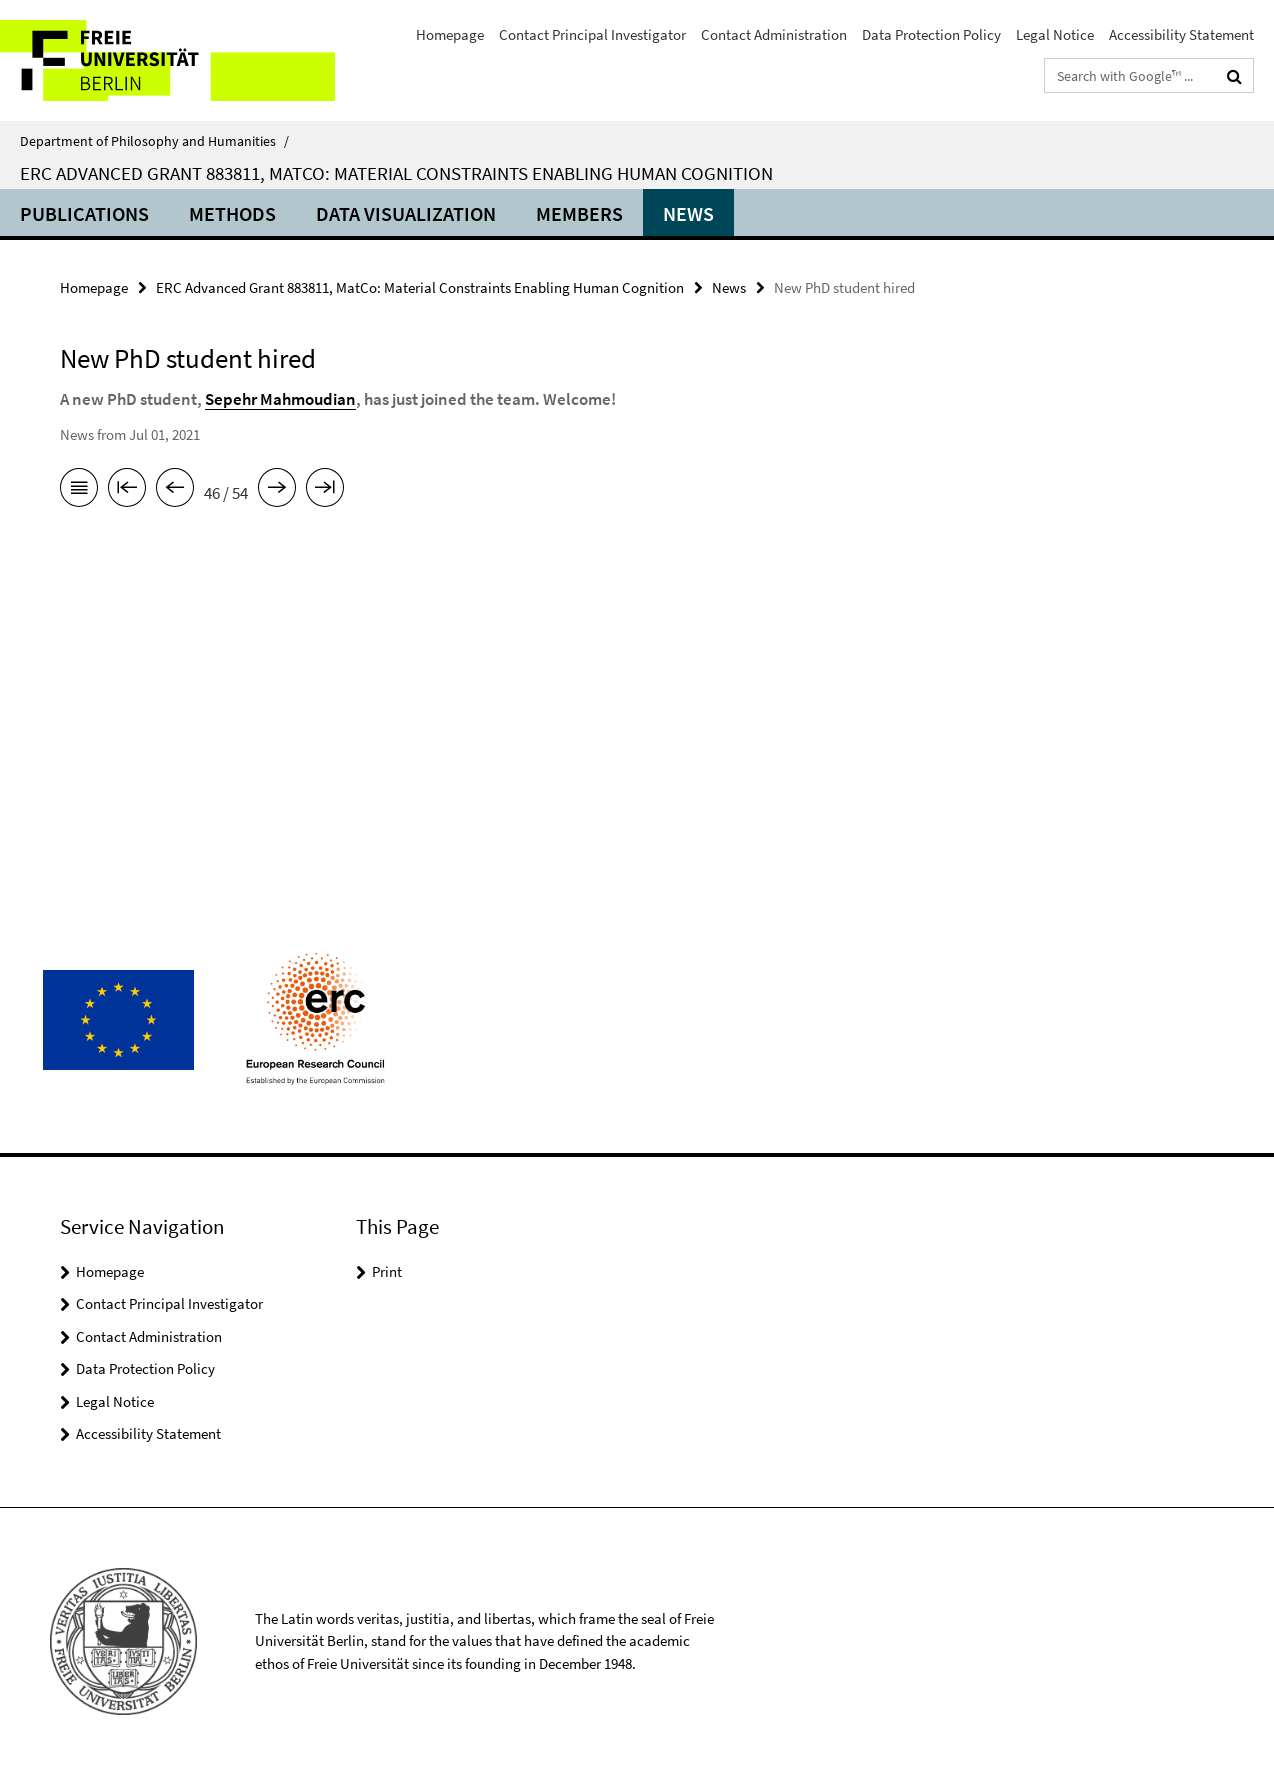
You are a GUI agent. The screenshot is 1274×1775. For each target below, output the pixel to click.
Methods (232, 213)
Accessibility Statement (1181, 34)
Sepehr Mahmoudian (280, 399)
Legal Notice (1055, 34)
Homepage (450, 34)
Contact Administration (774, 34)
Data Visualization (406, 213)
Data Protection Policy (931, 34)
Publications (84, 213)
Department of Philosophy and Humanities (154, 141)
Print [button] (387, 1271)
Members (579, 213)
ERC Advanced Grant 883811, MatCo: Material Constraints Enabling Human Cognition (396, 173)
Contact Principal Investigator (592, 34)
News (688, 213)
